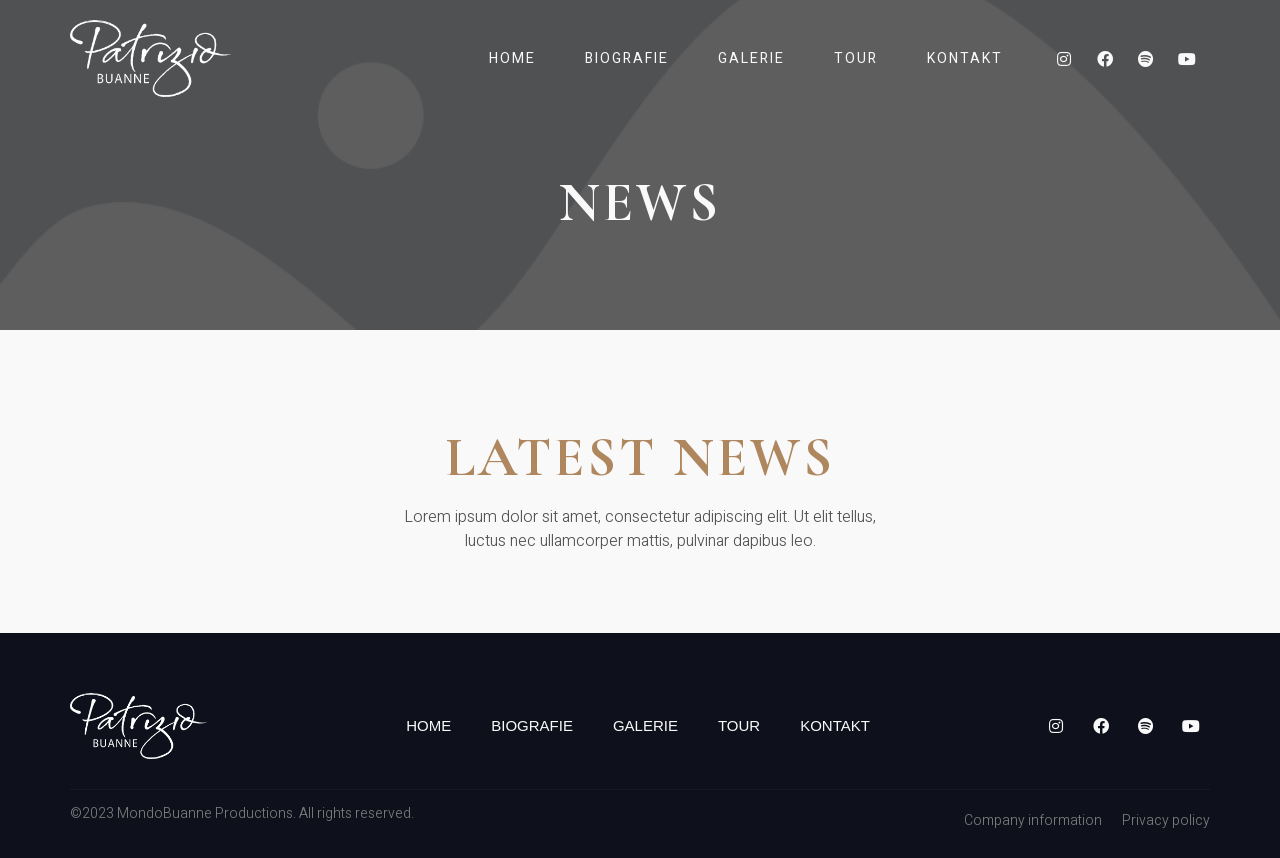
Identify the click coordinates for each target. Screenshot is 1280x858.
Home (512, 58)
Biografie (627, 58)
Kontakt (965, 58)
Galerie (751, 58)
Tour (856, 58)
